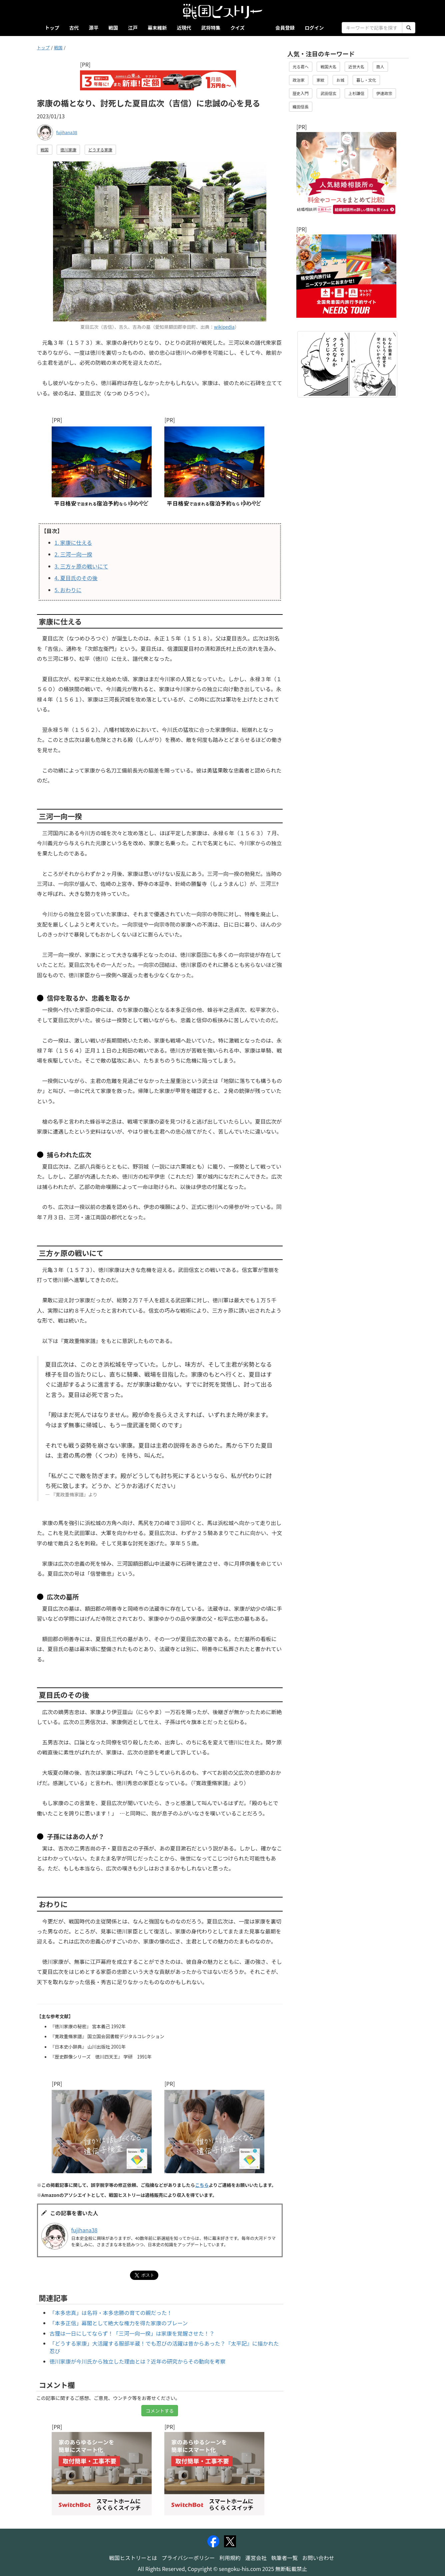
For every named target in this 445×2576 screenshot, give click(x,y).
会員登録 (285, 27)
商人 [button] (380, 66)
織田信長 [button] (301, 106)
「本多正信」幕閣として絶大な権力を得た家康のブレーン (119, 2323)
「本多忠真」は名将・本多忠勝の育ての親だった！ (111, 2313)
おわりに (68, 590)
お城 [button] (340, 80)
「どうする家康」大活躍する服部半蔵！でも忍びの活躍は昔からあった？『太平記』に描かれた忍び (164, 2347)
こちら (202, 2185)
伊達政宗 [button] (384, 93)
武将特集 (211, 27)
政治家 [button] (299, 80)
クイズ (237, 27)
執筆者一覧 (284, 2558)
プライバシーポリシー (188, 2558)
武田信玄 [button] (328, 93)
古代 (74, 27)
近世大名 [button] (356, 66)
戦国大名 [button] (328, 66)
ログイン (314, 27)
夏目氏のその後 (76, 578)
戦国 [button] (45, 149)
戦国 (113, 27)
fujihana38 (66, 132)
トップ (52, 27)
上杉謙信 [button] (356, 93)
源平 (93, 27)
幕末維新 (157, 27)
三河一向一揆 (73, 554)
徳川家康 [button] (68, 149)
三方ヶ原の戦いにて (81, 566)
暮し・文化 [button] (366, 80)
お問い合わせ (318, 2558)
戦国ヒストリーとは (133, 2558)
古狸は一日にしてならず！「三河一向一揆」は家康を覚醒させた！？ (132, 2333)
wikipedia (224, 326)
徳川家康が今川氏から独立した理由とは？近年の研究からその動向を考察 (138, 2361)
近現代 (184, 27)
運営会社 (256, 2558)
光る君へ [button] (301, 66)
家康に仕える (73, 542)
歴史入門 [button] (301, 93)
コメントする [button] (160, 2410)
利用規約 (230, 2558)
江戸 (133, 27)
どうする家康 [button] (100, 149)
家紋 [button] (320, 80)
